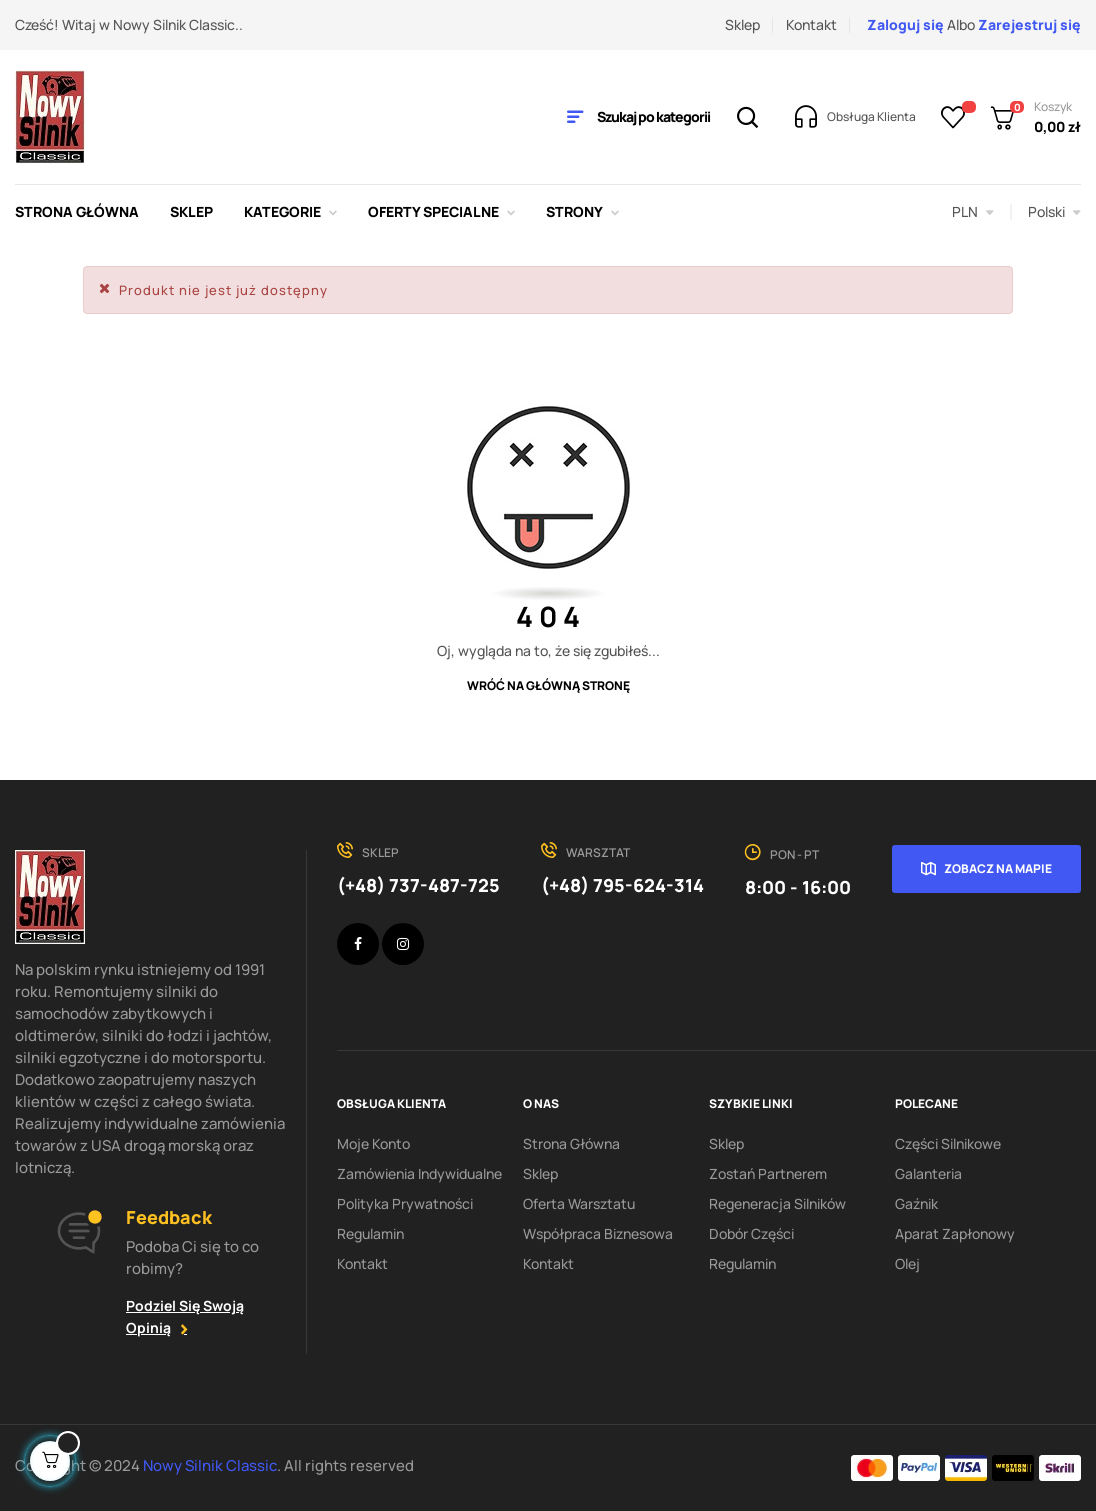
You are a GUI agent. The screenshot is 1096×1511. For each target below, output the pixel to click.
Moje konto (373, 1143)
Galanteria (928, 1173)
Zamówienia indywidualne (419, 1173)
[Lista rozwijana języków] (1054, 212)
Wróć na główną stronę (548, 685)
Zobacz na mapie (998, 868)
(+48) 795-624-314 (622, 885)
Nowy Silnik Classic (210, 1465)
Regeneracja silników (777, 1203)
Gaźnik (916, 1203)
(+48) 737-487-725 (418, 885)
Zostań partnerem (768, 1173)
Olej (907, 1263)
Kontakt (811, 24)
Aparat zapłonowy (955, 1233)
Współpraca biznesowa (598, 1233)
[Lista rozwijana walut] (973, 212)
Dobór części (751, 1233)
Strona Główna (571, 1143)
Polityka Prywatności (405, 1203)
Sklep (742, 24)
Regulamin (370, 1233)
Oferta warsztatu (579, 1203)
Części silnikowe (948, 1143)
